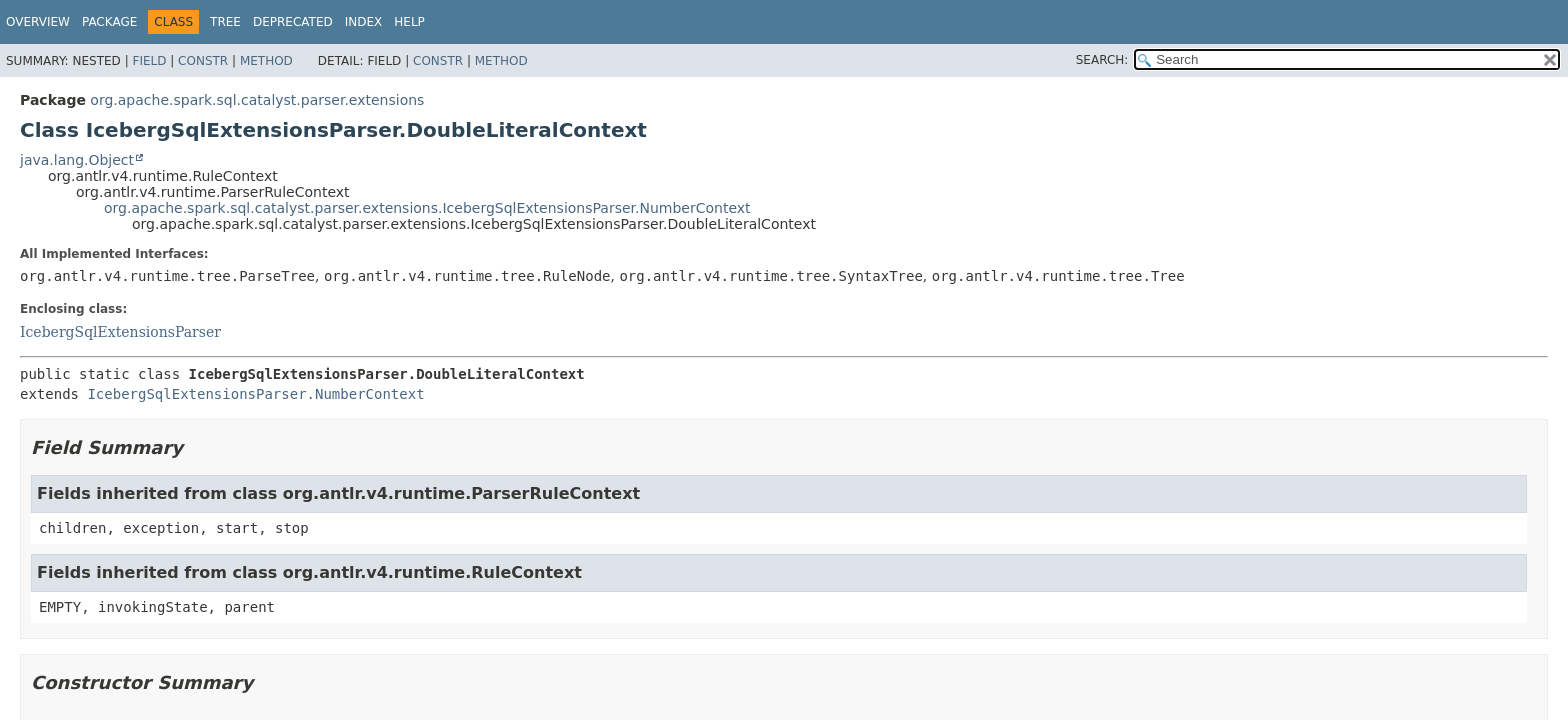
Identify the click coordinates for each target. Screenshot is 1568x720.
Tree (225, 22)
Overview (38, 22)
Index (364, 22)
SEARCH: (1102, 60)
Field (149, 61)
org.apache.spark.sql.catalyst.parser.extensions (257, 100)
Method (266, 61)
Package (109, 22)
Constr (203, 61)
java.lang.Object (77, 160)
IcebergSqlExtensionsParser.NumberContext (255, 394)
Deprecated (293, 22)
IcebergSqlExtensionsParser (120, 332)
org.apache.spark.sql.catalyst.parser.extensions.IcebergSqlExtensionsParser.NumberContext (427, 208)
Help (409, 22)
